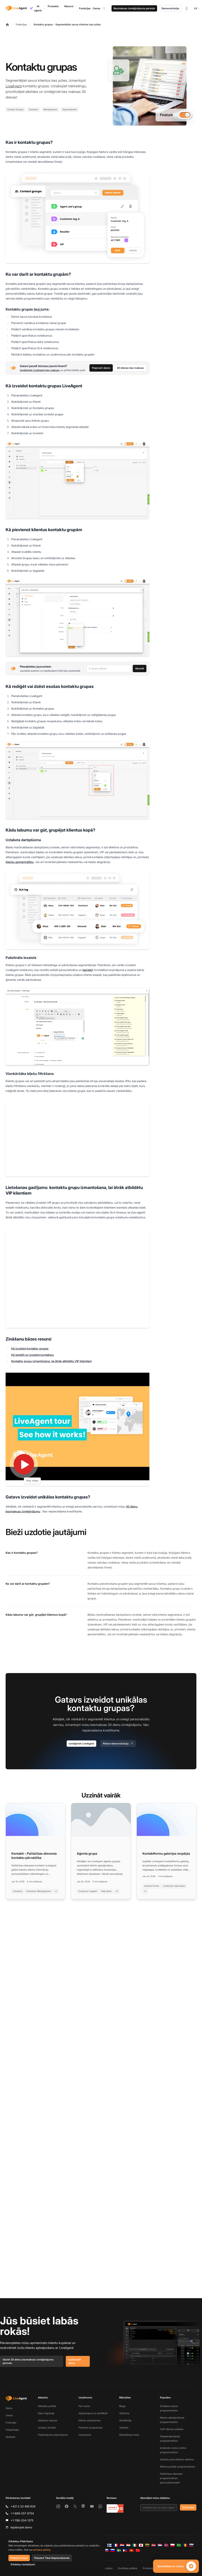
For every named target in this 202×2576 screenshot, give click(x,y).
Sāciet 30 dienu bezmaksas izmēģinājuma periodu (28, 2361)
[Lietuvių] (147, 2545)
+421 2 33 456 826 (23, 2506)
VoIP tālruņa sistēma (171, 2429)
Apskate (10, 2436)
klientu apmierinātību (20, 862)
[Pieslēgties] (186, 8)
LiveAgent (14, 86)
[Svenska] (119, 2550)
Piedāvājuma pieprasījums (53, 2434)
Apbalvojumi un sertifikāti (93, 2413)
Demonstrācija (170, 8)
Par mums (84, 2406)
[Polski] (172, 2545)
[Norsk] (166, 2545)
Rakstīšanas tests (129, 2434)
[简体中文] (138, 2550)
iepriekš (87, 970)
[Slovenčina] (106, 2550)
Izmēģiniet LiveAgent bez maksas (40, 370)
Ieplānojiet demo (74, 2361)
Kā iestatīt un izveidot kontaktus (32, 1355)
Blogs (122, 2406)
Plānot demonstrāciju (118, 1743)
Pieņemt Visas (19, 2557)
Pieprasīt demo (101, 367)
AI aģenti (38, 8)
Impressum (85, 2434)
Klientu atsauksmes (90, 2420)
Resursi (70, 6)
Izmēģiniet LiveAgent (81, 1743)
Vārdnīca (124, 2413)
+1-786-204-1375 (22, 2520)
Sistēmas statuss (47, 2420)
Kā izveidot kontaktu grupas (30, 1348)
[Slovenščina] (112, 2550)
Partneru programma (90, 2427)
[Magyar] (128, 2545)
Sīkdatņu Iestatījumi (23, 2564)
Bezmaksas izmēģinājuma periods (134, 8)
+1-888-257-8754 (22, 2513)
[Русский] (191, 2545)
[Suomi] (109, 2545)
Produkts (55, 6)
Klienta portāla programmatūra (177, 2466)
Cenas (9, 2415)
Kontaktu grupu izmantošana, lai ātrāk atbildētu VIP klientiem (51, 1361)
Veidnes (123, 2427)
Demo (9, 2408)
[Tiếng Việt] (131, 2550)
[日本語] (141, 2545)
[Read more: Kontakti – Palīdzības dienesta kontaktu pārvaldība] (35, 1851)
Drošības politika (127, 2568)
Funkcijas (21, 24)
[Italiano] (135, 2545)
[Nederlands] (160, 2545)
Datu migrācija (46, 2413)
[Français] (116, 2545)
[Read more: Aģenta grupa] (101, 1851)
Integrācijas (12, 2429)
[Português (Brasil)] (179, 2545)
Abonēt (139, 668)
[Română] (185, 2545)
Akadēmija (125, 2420)
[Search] (106, 8)
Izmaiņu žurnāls (47, 2427)
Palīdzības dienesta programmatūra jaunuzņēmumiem (171, 2478)
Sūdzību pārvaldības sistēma (177, 2459)
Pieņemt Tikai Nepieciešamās (52, 2557)
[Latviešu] (154, 2545)
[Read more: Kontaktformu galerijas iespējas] (166, 1851)
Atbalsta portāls (47, 2406)
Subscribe (188, 2507)
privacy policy (41, 2549)
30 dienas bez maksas (130, 367)
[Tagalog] (125, 2550)
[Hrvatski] (122, 2545)
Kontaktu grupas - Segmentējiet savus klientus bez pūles (67, 24)
